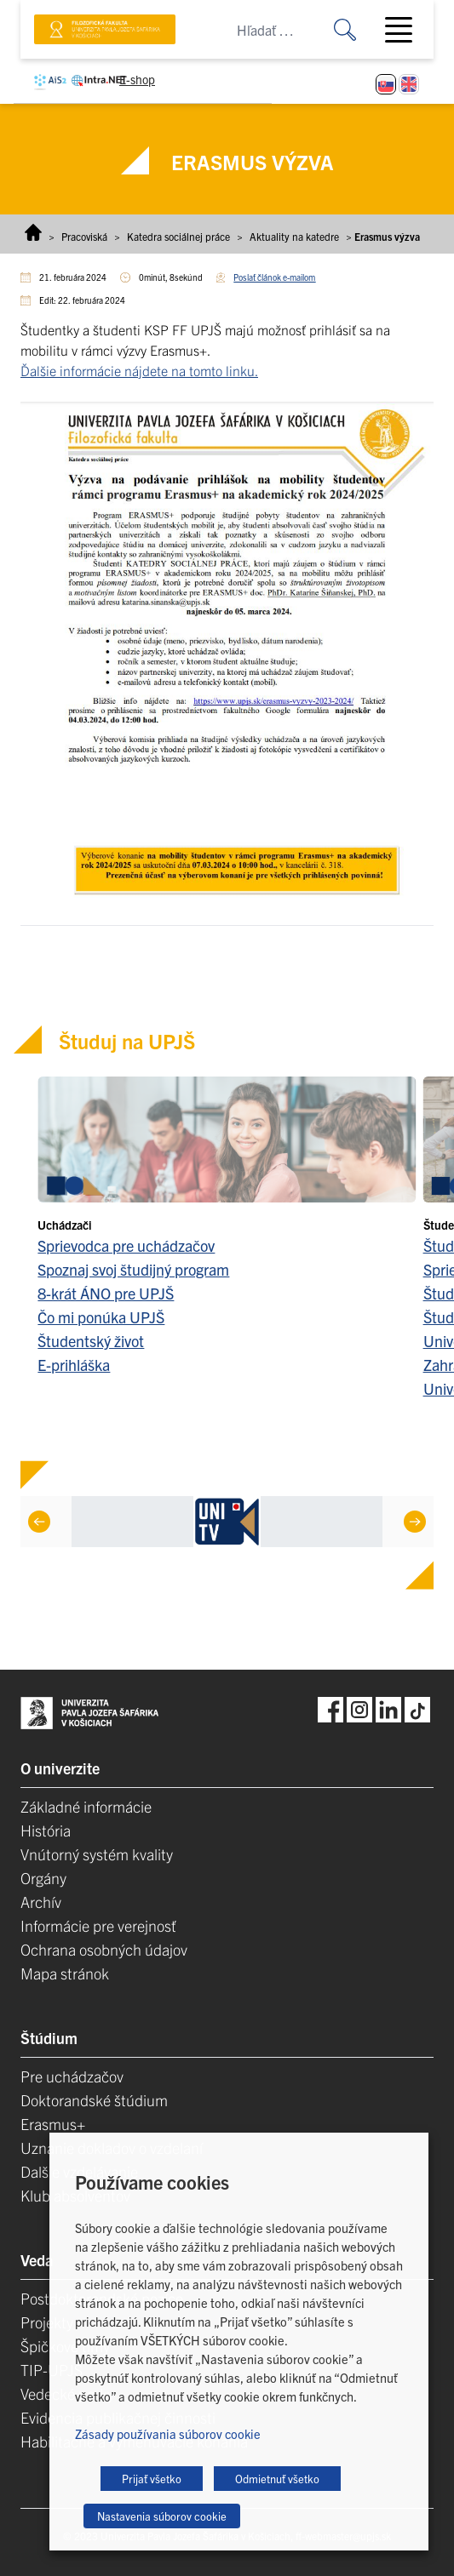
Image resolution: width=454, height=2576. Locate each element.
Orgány (43, 1878)
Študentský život (90, 1341)
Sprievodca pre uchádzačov (126, 1245)
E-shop (137, 79)
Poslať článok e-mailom (274, 277)
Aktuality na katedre (294, 236)
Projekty (46, 2322)
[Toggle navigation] (405, 30)
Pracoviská (84, 236)
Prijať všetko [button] (151, 2478)
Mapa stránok (64, 1973)
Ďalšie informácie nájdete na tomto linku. (139, 370)
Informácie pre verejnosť (98, 1925)
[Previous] (39, 1522)
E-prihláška (73, 1364)
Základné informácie (86, 1806)
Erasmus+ (52, 2123)
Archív (40, 1901)
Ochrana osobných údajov (103, 1949)
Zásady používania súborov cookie (168, 2433)
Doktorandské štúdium (94, 2100)
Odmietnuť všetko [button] (277, 2478)
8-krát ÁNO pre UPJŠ (105, 1293)
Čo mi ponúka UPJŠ (100, 1317)
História (45, 1830)
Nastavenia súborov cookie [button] (162, 2516)
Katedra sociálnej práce (178, 236)
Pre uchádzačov (72, 2076)
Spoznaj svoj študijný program (133, 1269)
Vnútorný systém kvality (96, 1854)
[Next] (415, 1522)
